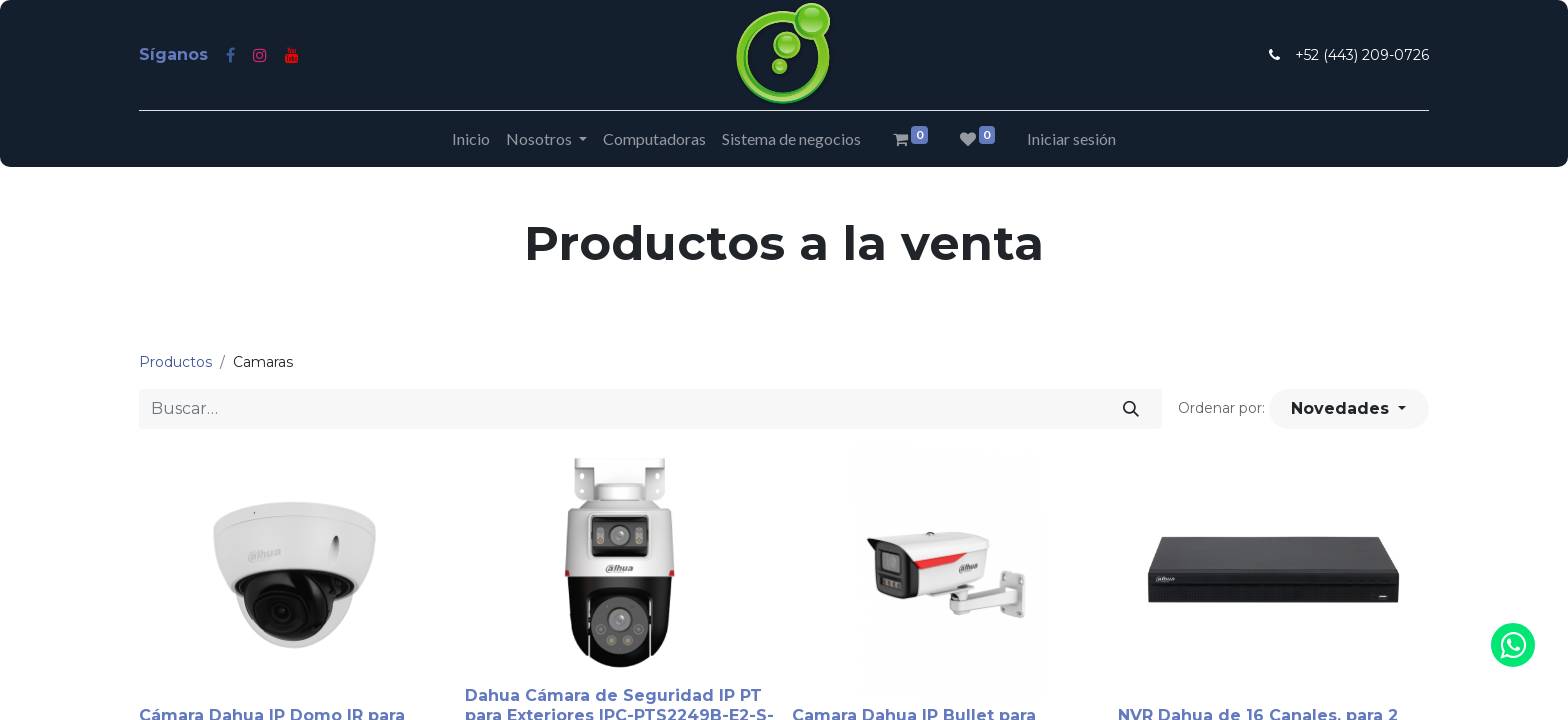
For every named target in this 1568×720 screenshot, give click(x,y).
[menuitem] (471, 139)
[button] (1349, 409)
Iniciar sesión (1071, 138)
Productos (175, 362)
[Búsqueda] (1131, 409)
